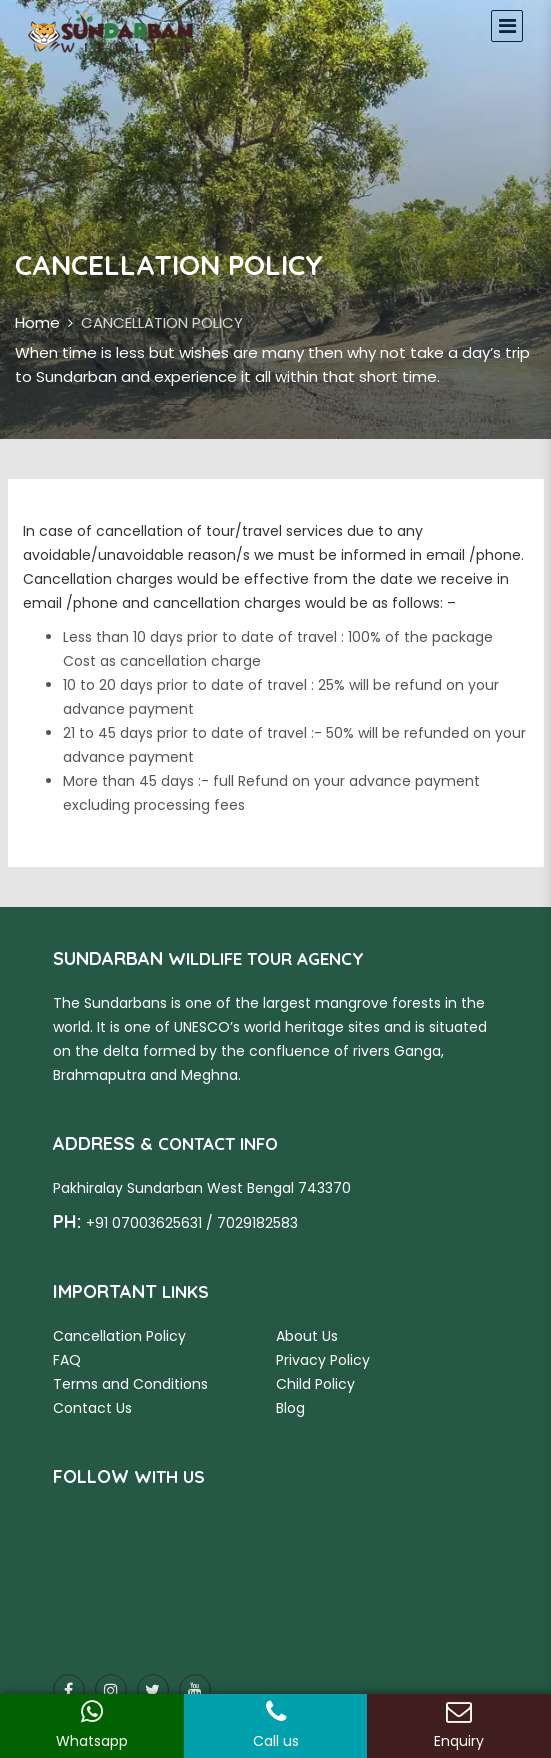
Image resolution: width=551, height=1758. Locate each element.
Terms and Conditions (130, 1384)
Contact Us (92, 1408)
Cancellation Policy (119, 1336)
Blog (290, 1408)
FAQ (67, 1360)
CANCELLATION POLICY (162, 322)
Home (37, 322)
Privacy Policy (323, 1360)
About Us (307, 1336)
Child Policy (315, 1384)
